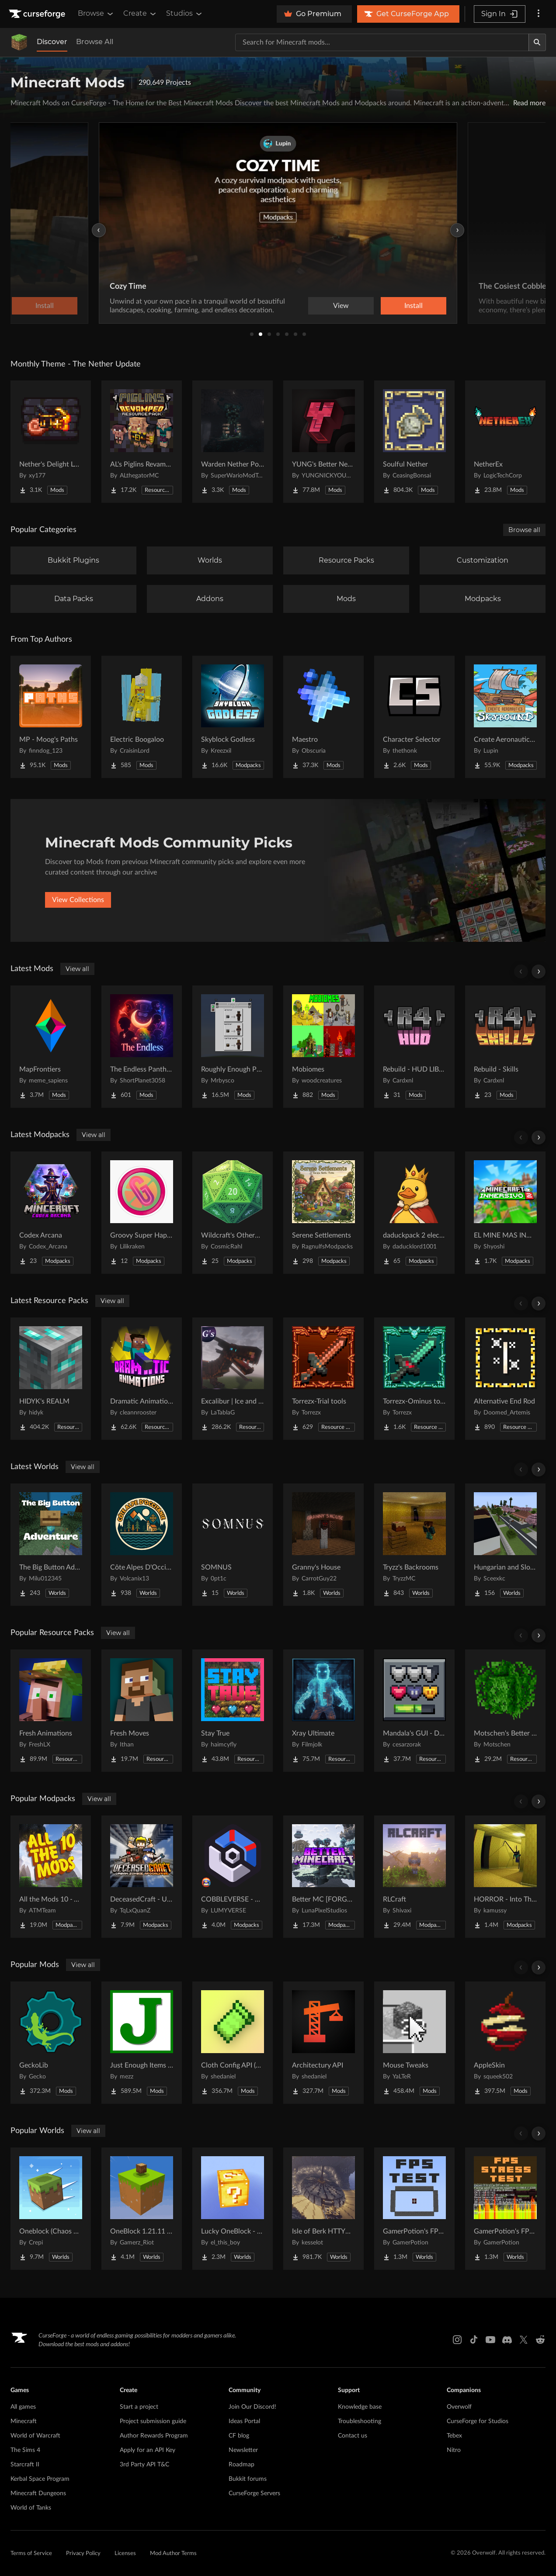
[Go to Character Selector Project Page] (414, 717)
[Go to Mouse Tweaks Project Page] (414, 2042)
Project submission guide (153, 2421)
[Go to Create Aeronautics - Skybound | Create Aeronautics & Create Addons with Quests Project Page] (505, 717)
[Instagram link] (457, 2339)
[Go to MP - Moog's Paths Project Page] (50, 717)
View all (77, 969)
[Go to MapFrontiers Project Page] (50, 1046)
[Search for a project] (382, 42)
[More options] (538, 14)
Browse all (524, 530)
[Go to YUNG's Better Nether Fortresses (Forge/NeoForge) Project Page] (323, 441)
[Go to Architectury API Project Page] (323, 2042)
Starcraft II (24, 2465)
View (341, 305)
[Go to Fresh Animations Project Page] (50, 1710)
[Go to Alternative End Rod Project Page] (505, 1378)
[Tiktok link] (474, 2339)
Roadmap (241, 2465)
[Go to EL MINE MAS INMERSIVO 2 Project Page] (505, 1212)
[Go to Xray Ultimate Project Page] (323, 1710)
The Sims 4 (25, 2450)
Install (413, 305)
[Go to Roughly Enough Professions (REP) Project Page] (232, 1046)
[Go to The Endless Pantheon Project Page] (141, 1046)
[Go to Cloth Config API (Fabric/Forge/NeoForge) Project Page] (232, 2042)
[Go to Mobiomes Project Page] (323, 1046)
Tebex (454, 2436)
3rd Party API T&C (144, 2465)
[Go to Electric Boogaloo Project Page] (141, 717)
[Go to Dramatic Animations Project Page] (141, 1378)
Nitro (454, 2450)
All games (23, 2407)
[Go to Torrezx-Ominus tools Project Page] (414, 1378)
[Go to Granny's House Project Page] (323, 1544)
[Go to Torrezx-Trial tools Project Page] (323, 1378)
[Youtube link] (490, 2339)
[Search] (537, 42)
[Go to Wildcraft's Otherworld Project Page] (232, 1212)
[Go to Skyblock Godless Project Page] (232, 717)
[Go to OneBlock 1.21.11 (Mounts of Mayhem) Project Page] (141, 2208)
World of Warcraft (35, 2436)
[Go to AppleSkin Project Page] (505, 2042)
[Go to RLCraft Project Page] (414, 1876)
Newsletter (243, 2450)
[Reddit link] (540, 2339)
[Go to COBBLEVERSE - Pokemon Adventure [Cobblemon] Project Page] (232, 1876)
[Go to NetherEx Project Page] (505, 441)
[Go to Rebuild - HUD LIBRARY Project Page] (414, 1046)
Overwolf (459, 2407)
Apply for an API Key (147, 2450)
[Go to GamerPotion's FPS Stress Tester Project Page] (505, 2208)
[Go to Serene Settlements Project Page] (323, 1212)
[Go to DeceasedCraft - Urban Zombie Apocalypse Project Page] (141, 1876)
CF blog (239, 2436)
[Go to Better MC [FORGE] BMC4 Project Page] (323, 1876)
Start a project (139, 2407)
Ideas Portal (244, 2421)
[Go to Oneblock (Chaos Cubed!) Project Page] (50, 2208)
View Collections (78, 899)
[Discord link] (507, 2339)
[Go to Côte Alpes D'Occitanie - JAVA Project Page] (141, 1544)
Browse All (94, 42)
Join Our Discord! (252, 2407)
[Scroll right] (539, 972)
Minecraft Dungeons (38, 2493)
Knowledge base (360, 2407)
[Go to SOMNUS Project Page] (232, 1544)
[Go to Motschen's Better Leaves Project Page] (505, 1710)
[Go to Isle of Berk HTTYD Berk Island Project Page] (323, 2208)
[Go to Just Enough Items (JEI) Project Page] (141, 2042)
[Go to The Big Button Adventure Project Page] (50, 1544)
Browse (96, 13)
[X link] (523, 2339)
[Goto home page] (38, 14)
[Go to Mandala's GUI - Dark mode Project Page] (414, 1710)
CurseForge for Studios (477, 2421)
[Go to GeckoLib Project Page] (50, 2042)
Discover (52, 42)
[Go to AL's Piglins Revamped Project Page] (141, 441)
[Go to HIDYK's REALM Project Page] (50, 1378)
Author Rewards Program (154, 2436)
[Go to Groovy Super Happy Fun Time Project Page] (141, 1212)
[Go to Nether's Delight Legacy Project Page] (50, 441)
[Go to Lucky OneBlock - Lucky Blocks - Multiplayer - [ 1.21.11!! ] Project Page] (232, 2208)
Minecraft (23, 2421)
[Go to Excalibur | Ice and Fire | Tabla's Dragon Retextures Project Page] (232, 1378)
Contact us (352, 2436)
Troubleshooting (359, 2421)
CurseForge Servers (254, 2493)
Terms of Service (31, 2553)
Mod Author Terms (173, 2553)
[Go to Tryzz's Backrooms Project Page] (414, 1544)
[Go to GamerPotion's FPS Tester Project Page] (414, 2208)
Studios (184, 13)
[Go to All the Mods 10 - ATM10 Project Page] (50, 1876)
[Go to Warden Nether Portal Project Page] (232, 441)
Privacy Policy (83, 2553)
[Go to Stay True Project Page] (232, 1710)
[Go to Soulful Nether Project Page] (414, 441)
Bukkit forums (248, 2479)
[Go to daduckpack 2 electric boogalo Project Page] (414, 1212)
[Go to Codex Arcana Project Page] (50, 1212)
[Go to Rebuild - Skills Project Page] (505, 1046)
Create (140, 13)
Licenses (125, 2553)
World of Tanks (30, 2508)
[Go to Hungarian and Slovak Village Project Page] (505, 1544)
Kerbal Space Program (40, 2479)
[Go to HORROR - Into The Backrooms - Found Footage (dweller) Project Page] (505, 1876)
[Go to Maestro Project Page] (323, 717)
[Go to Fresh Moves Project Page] (141, 1710)
